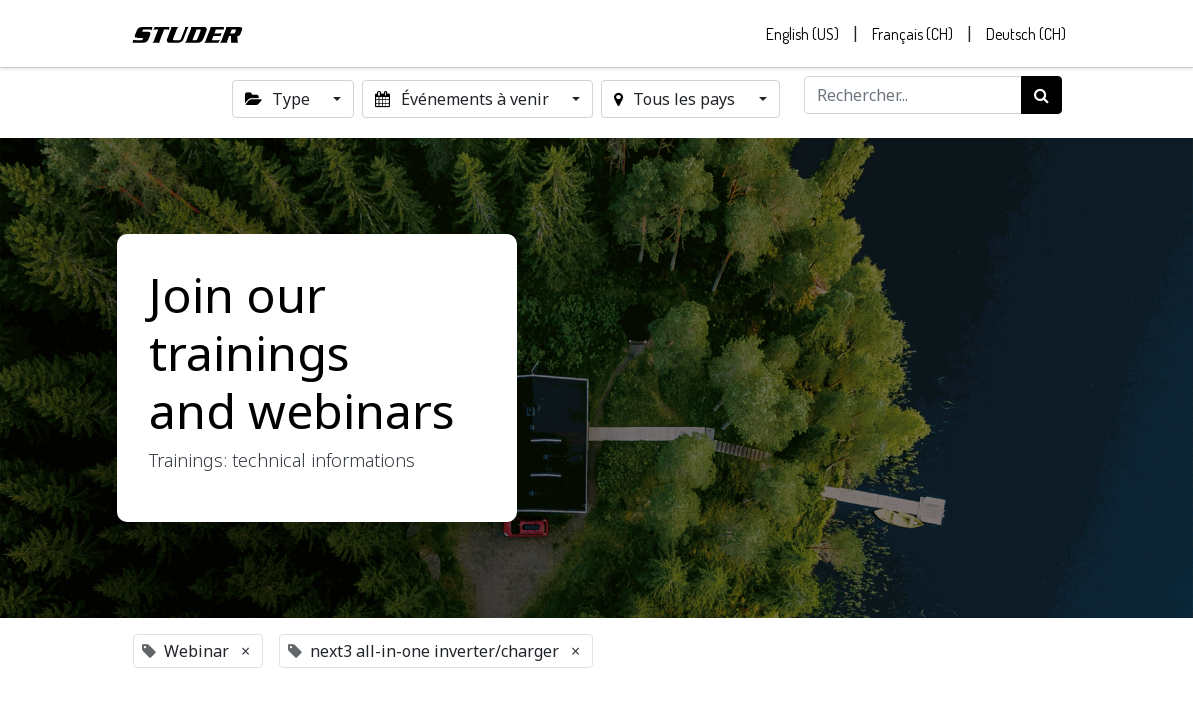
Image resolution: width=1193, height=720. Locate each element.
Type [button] (279, 104)
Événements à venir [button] (463, 104)
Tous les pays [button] (676, 104)
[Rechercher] (1041, 100)
